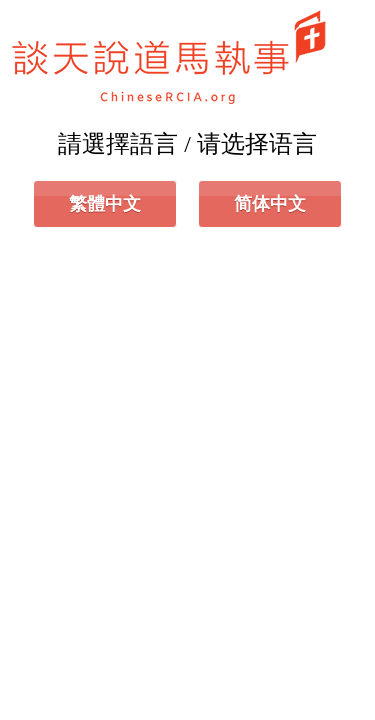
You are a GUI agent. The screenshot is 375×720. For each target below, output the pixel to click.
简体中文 (270, 204)
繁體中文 (105, 204)
